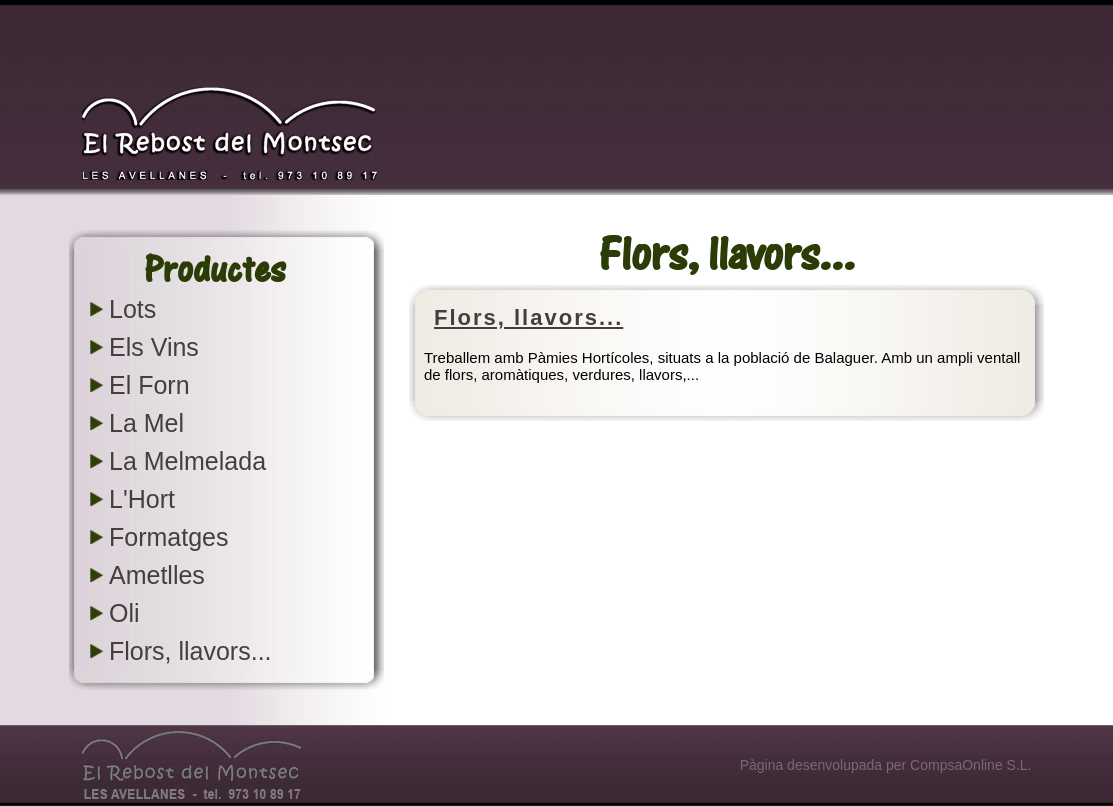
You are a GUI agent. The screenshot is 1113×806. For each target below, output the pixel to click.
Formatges (168, 537)
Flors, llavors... (190, 651)
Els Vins (154, 347)
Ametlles (157, 575)
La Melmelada (187, 461)
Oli (124, 613)
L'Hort (142, 499)
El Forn (149, 385)
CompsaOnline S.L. (970, 765)
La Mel (146, 423)
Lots (132, 309)
